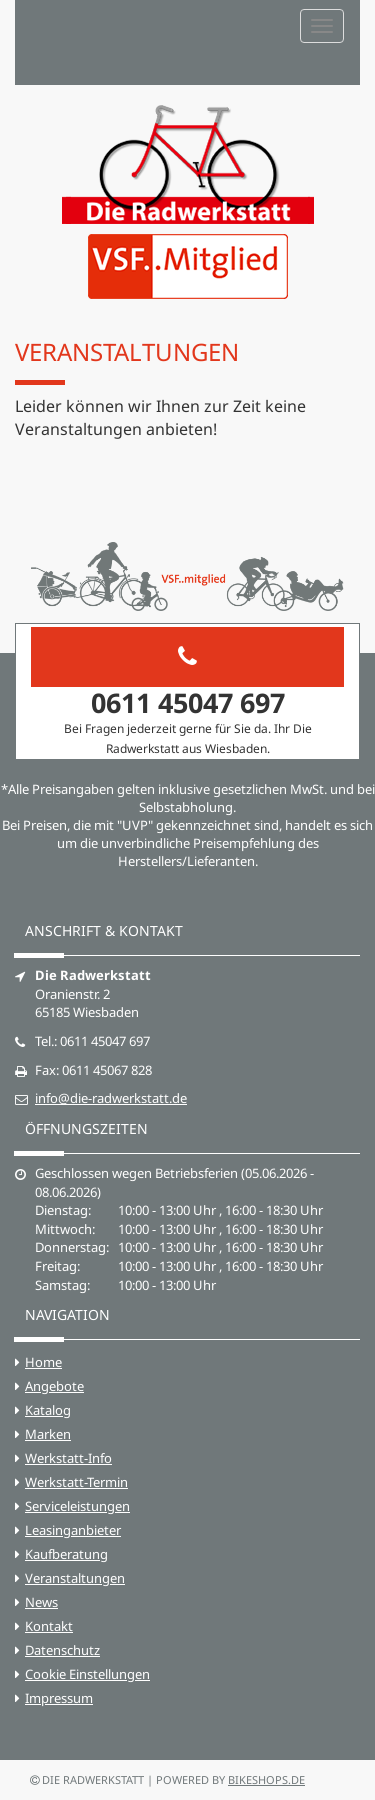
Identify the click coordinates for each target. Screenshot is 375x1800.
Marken (48, 1434)
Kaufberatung (66, 1554)
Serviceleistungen (77, 1506)
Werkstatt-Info (68, 1458)
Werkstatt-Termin (76, 1482)
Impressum (59, 1698)
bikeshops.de (266, 1779)
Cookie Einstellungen (87, 1674)
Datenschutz (62, 1650)
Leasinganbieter (73, 1530)
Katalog (48, 1410)
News (41, 1602)
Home (43, 1362)
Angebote (54, 1386)
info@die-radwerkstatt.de (111, 1098)
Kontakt (49, 1626)
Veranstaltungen (75, 1578)
